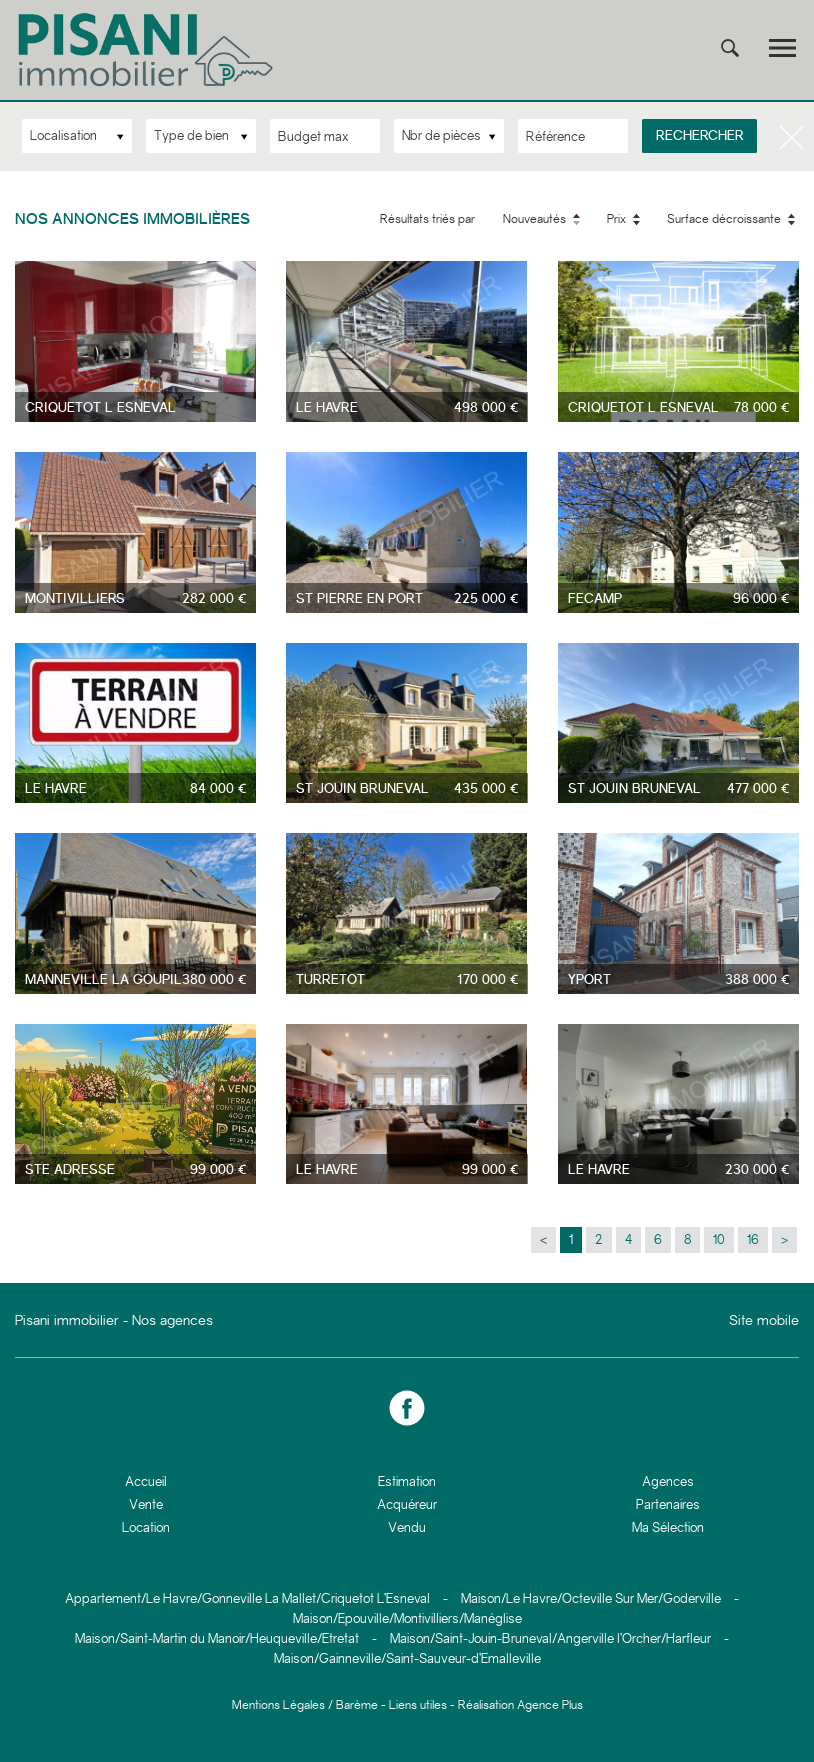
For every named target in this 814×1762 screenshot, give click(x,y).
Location (146, 1527)
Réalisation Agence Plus (520, 1705)
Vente (146, 1504)
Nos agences (172, 1320)
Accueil (146, 1481)
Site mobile (764, 1320)
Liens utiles (418, 1705)
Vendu (407, 1527)
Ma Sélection (668, 1527)
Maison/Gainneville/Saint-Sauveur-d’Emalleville (407, 1658)
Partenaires (668, 1504)
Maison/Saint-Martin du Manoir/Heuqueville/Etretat (217, 1638)
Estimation (407, 1481)
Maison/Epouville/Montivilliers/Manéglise (407, 1618)
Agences (668, 1481)
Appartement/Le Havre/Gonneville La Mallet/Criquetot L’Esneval (247, 1598)
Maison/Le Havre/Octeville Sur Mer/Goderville (591, 1598)
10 (719, 1239)
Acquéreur (407, 1504)
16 (753, 1239)
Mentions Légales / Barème (305, 1705)
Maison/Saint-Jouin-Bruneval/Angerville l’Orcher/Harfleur (550, 1638)
